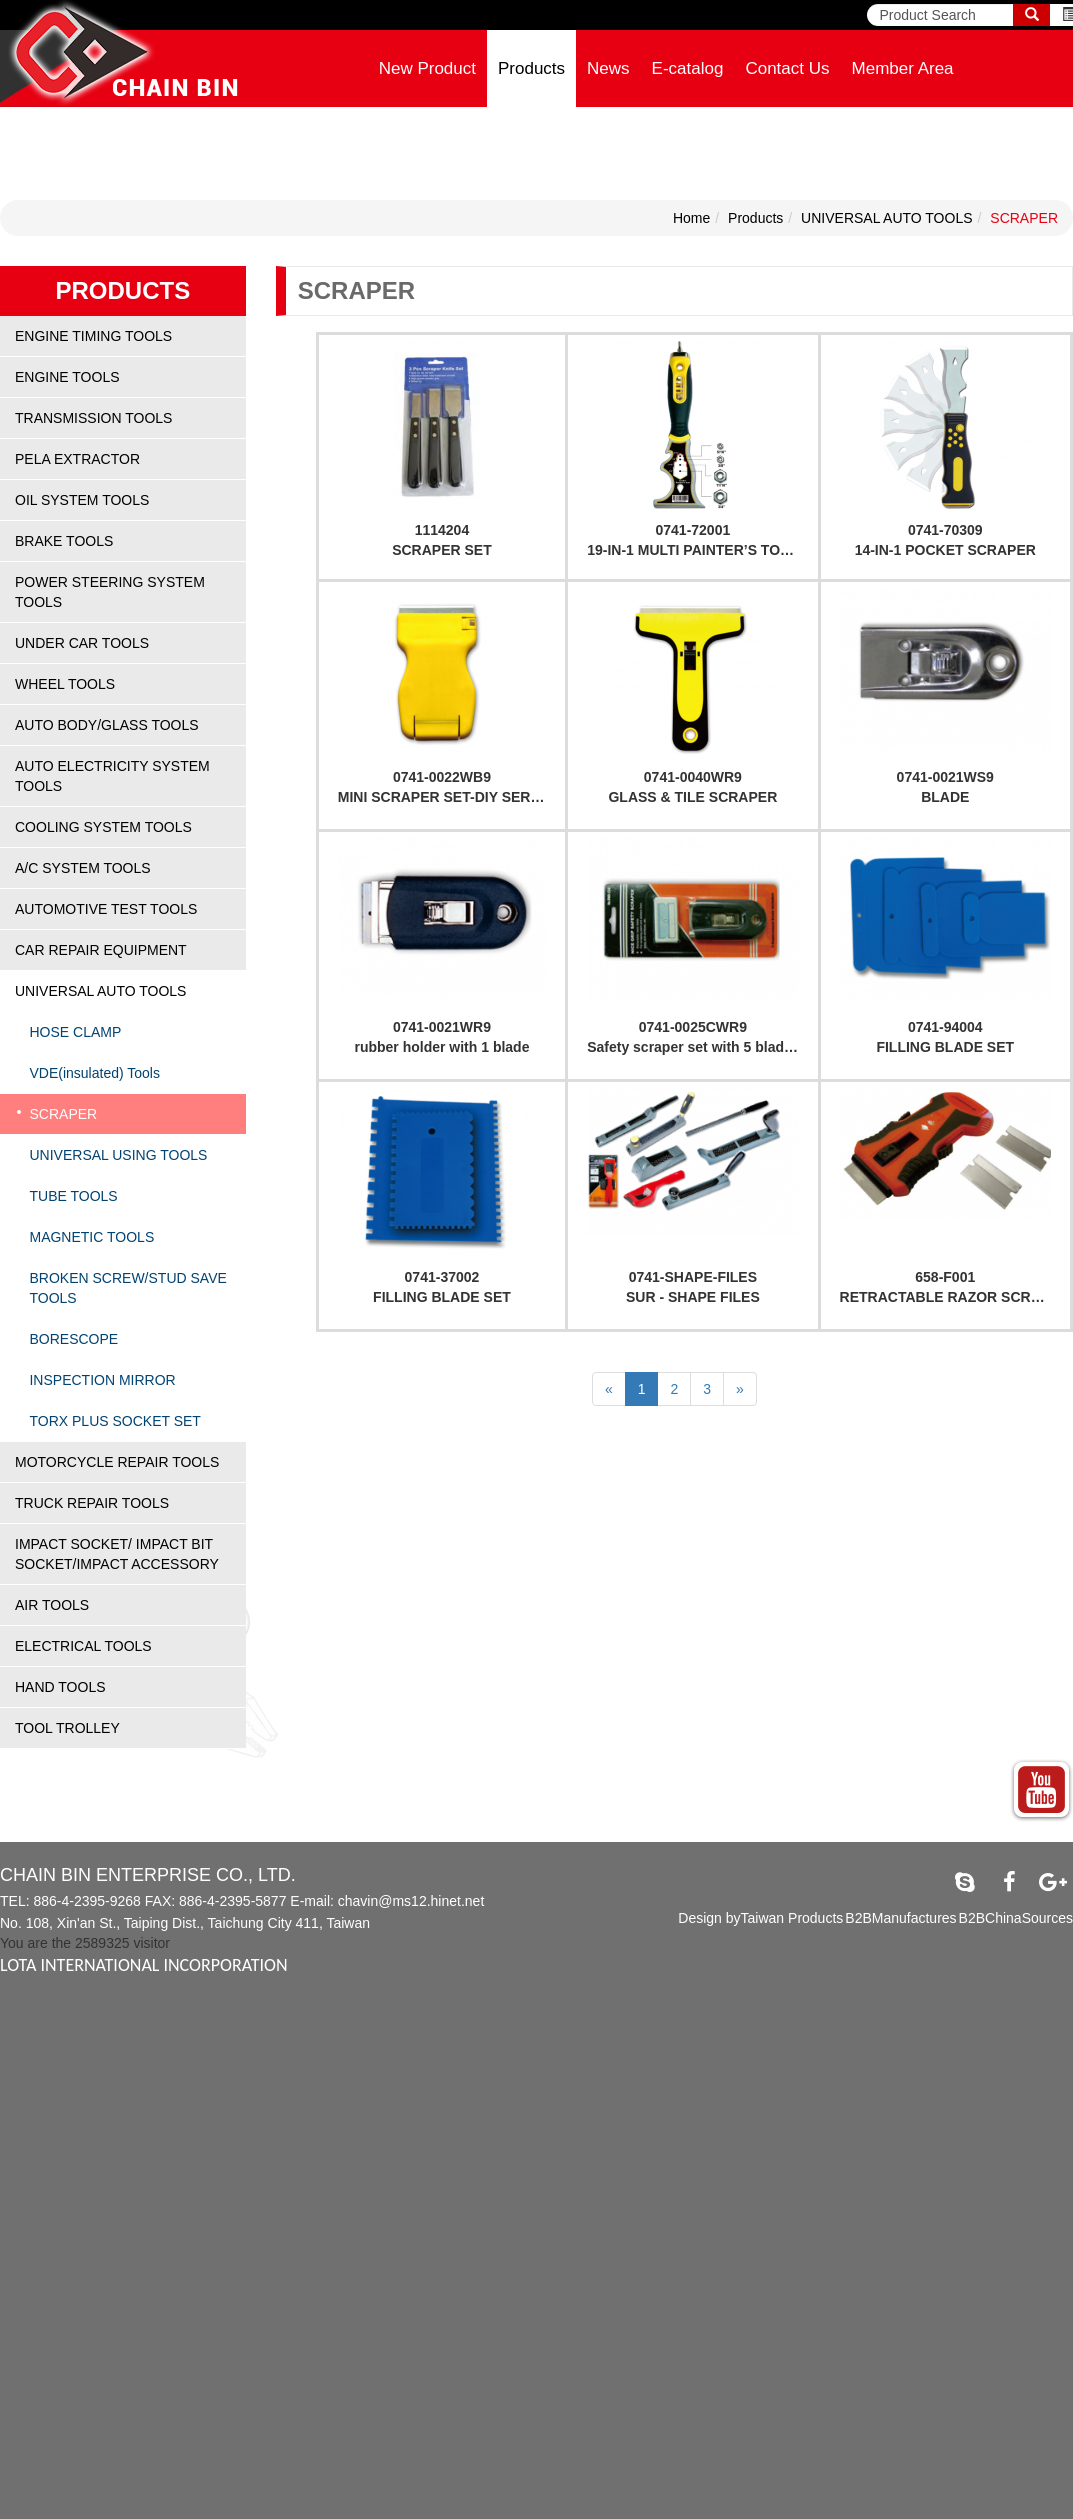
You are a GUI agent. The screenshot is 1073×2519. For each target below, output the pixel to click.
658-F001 (945, 1277)
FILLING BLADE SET (945, 1047)
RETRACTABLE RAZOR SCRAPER (955, 1297)
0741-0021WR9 (442, 1027)
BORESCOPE (73, 1339)
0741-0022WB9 (442, 777)
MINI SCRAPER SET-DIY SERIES (445, 797)
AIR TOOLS (52, 1605)
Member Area (903, 68)
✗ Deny (24, 2069)
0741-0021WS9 (945, 777)
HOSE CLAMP (75, 1032)
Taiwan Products (792, 1918)
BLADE (945, 797)
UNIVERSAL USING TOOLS (118, 1155)
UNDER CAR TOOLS (82, 643)
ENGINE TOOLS (67, 377)
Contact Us (787, 68)
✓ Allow (24, 2049)
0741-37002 (442, 1277)
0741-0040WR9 (693, 777)
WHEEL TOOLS (65, 684)
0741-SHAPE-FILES (693, 1277)
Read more (41, 2189)
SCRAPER (1024, 218)
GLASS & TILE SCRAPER (692, 797)
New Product (427, 68)
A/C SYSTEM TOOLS (83, 868)
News (608, 68)
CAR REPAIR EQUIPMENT (101, 950)
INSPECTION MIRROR (102, 1380)
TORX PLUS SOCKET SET (114, 1421)
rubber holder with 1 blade (441, 1047)
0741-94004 (945, 1027)
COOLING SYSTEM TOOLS (103, 827)
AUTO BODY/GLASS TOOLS (107, 725)
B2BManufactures (900, 1918)
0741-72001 (692, 530)
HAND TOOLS (60, 1687)
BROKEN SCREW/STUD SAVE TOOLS (127, 1288)
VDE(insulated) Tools (94, 1073)
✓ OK (504, 2509)
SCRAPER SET (442, 550)
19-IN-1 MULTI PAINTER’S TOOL (693, 550)
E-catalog (688, 68)
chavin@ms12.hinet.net (411, 1901)
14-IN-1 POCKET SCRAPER (945, 550)
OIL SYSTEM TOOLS (82, 500)
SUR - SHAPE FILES (693, 1297)
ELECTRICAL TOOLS (83, 1646)
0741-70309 (945, 530)
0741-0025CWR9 (693, 1027)
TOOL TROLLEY (67, 1728)
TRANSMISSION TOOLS (93, 418)
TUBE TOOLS (73, 1196)
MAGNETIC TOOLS (91, 1237)
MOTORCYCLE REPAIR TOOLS (117, 1462)
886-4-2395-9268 (86, 1901)
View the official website (161, 2189)
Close (18, 2009)
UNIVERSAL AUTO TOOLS (886, 218)
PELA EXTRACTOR (77, 459)
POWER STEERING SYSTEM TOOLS (110, 592)
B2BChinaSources (1016, 1918)
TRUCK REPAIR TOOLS (92, 1503)
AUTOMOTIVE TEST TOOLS (106, 909)
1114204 (442, 530)
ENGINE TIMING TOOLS (93, 336)
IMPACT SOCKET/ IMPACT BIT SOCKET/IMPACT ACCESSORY (117, 1554)
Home (691, 218)
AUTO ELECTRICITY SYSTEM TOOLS (112, 776)
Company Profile (442, 145)
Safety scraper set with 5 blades (693, 1047)
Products (531, 68)
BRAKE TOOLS (64, 541)
